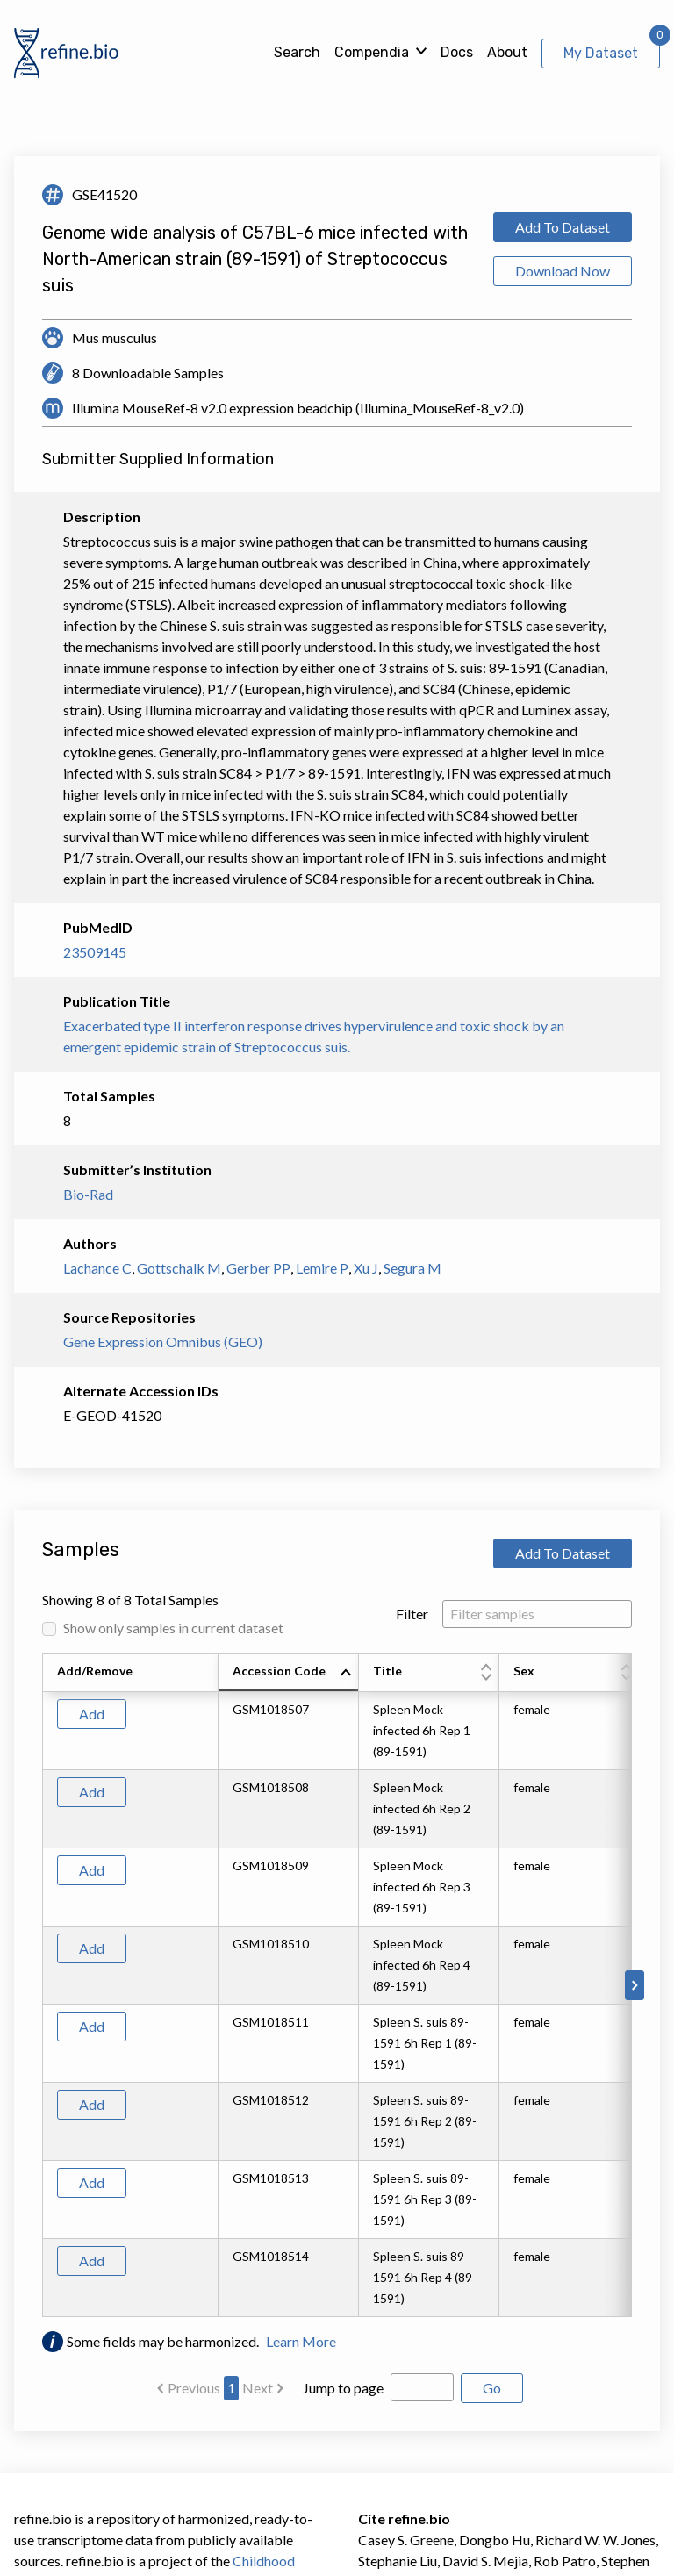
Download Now (562, 270)
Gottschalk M (179, 1267)
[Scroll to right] (634, 1985)
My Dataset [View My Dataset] (600, 53)
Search (297, 52)
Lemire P (322, 1267)
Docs (457, 52)
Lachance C (97, 1267)
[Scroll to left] (39, 1985)
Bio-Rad (88, 1194)
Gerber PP (258, 1267)
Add (91, 1713)
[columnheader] (289, 1673)
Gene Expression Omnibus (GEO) (162, 1341)
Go (492, 2387)
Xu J (366, 1267)
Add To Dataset (562, 227)
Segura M (412, 1267)
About (507, 52)
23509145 (94, 952)
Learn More (301, 2341)
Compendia (371, 52)
